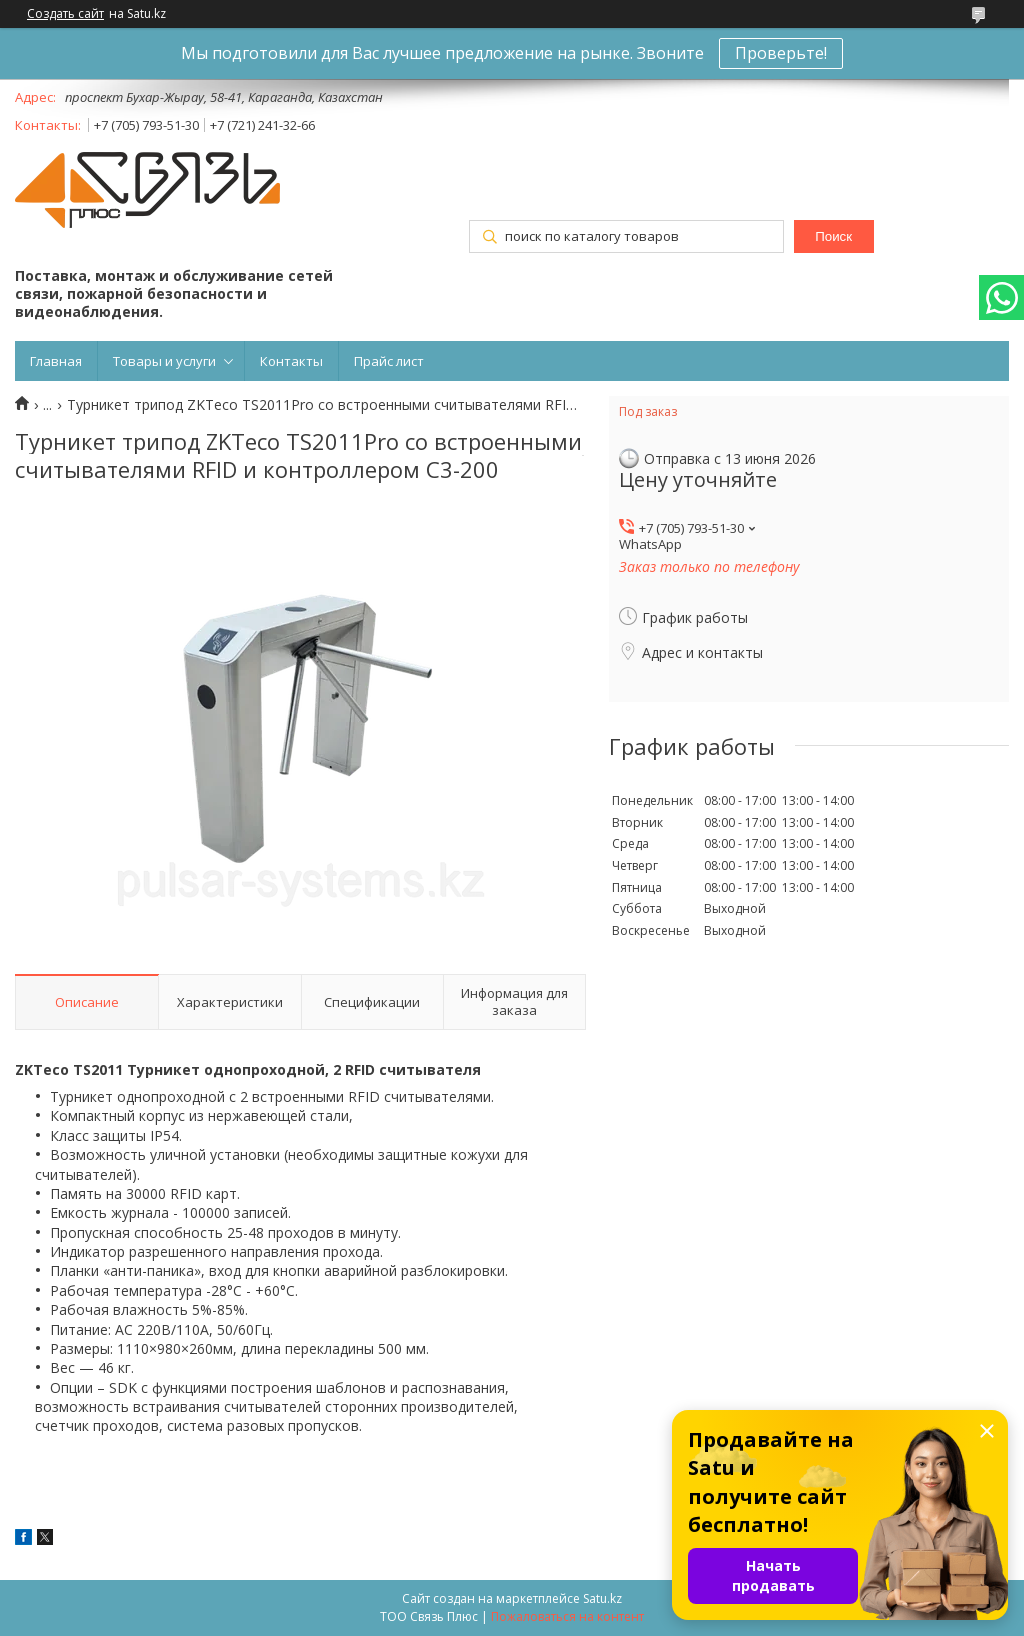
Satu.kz (602, 1598)
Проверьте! (781, 53)
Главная (56, 361)
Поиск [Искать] (833, 236)
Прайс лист (389, 361)
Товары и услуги (164, 361)
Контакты (291, 361)
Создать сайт (65, 14)
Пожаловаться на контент (567, 1616)
